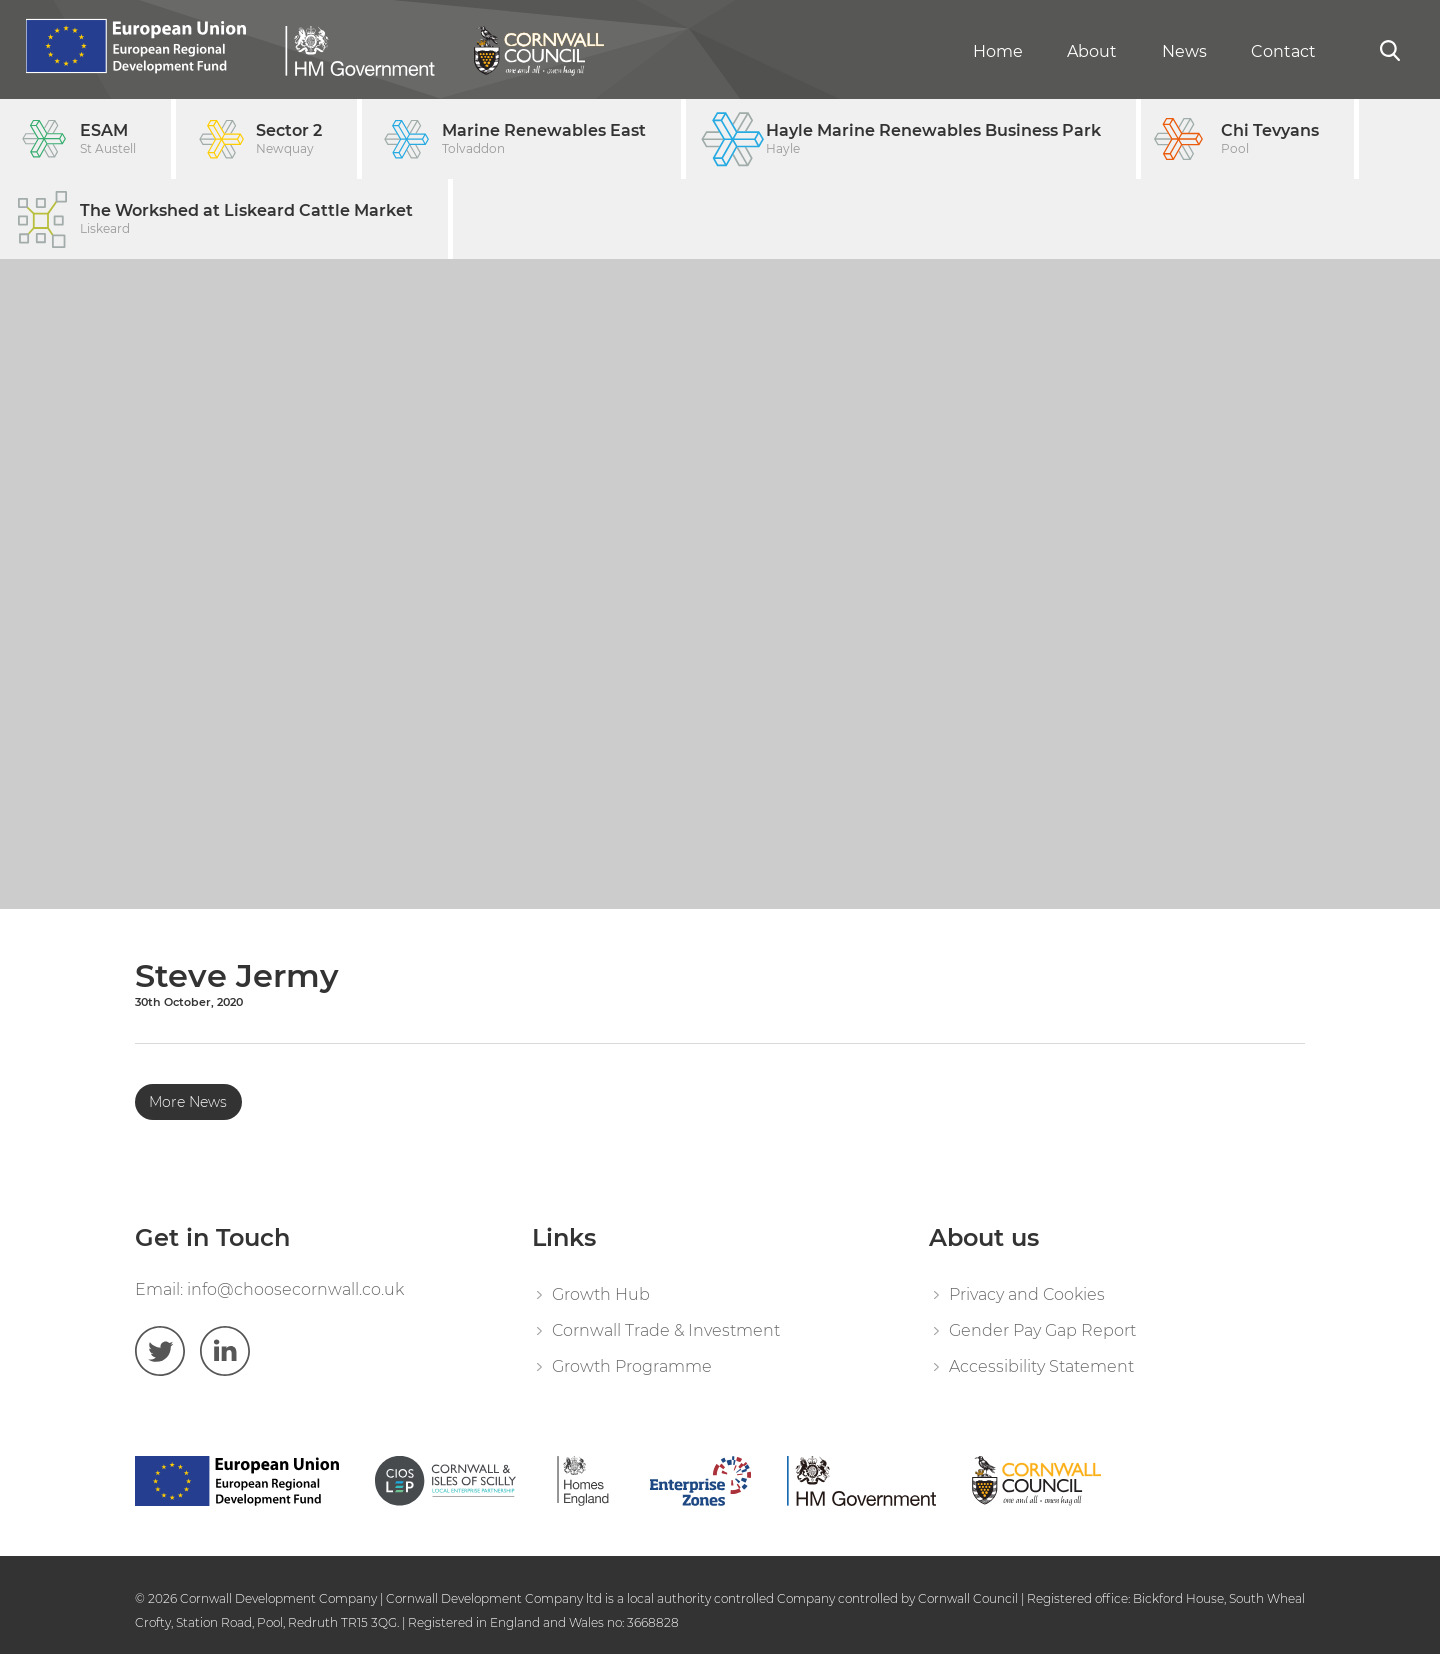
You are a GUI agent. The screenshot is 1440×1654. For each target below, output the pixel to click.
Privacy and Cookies (1027, 1294)
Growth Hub (601, 1294)
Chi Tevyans (1270, 139)
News (1184, 51)
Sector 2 (289, 139)
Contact (1283, 51)
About (1092, 51)
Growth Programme (632, 1366)
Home (998, 51)
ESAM (108, 139)
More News (188, 1102)
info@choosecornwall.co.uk (295, 1289)
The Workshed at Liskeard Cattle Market (246, 219)
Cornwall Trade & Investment (666, 1330)
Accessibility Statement (1041, 1366)
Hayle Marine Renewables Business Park (933, 139)
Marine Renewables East (544, 139)
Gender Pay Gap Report (1042, 1330)
